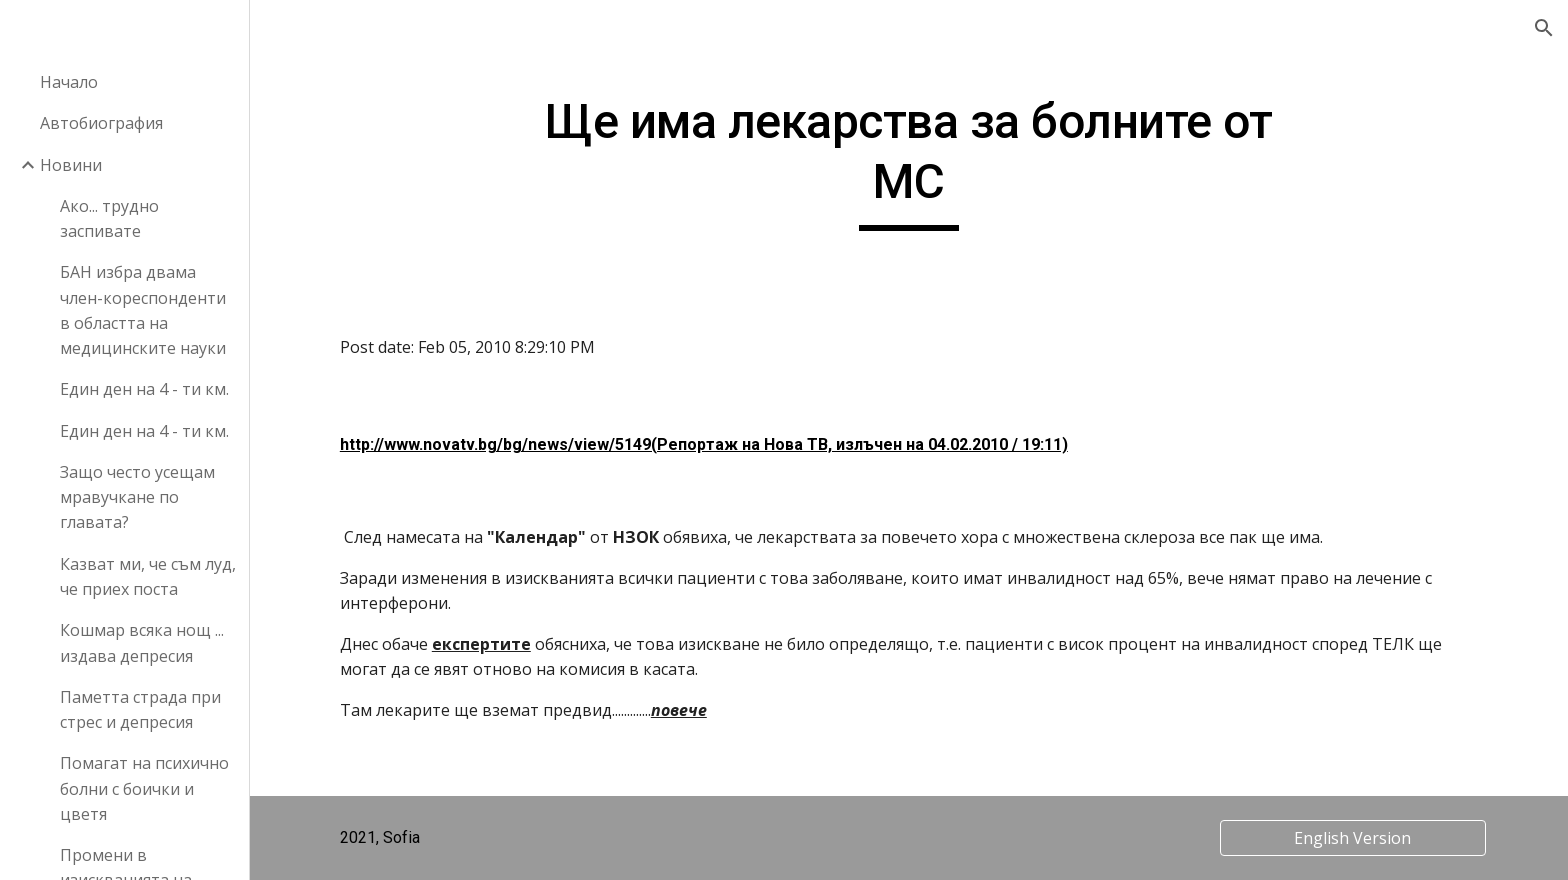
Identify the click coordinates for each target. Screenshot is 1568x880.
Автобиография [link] (101, 123)
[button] (1544, 28)
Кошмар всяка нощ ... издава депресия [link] (142, 642)
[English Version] (1353, 838)
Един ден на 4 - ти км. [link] (144, 389)
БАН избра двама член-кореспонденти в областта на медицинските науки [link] (143, 310)
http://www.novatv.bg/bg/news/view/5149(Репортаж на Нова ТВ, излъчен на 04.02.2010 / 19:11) (704, 444)
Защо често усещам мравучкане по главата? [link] (137, 497)
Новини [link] (71, 165)
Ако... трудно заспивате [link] (109, 218)
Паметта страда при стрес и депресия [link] (140, 709)
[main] (909, 161)
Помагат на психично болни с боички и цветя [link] (144, 788)
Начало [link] (69, 82)
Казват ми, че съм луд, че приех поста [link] (148, 576)
